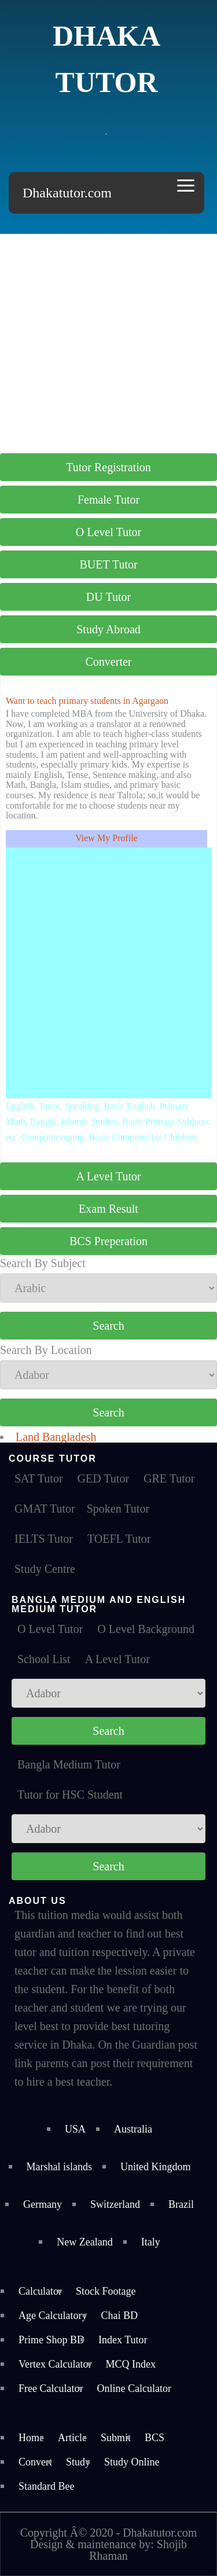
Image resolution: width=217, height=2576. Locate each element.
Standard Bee (46, 2486)
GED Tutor (103, 1478)
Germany (42, 2204)
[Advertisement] (108, 342)
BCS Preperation (108, 1241)
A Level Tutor (108, 1176)
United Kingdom (155, 2167)
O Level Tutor (108, 532)
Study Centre (44, 1568)
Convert (35, 2462)
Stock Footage (106, 2291)
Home (31, 2437)
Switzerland (115, 2204)
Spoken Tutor (118, 1508)
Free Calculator (51, 2388)
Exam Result (108, 1208)
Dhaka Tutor (106, 59)
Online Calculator (134, 2388)
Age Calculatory (53, 2315)
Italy (150, 2242)
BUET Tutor (108, 564)
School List (44, 1659)
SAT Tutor (38, 1478)
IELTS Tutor (43, 1538)
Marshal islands (59, 2167)
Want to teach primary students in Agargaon (87, 701)
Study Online (132, 2462)
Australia (133, 2129)
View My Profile (106, 838)
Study (78, 2462)
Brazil (181, 2204)
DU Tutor (108, 597)
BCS (154, 2437)
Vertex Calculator (55, 2364)
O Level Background (145, 1629)
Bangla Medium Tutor (68, 1764)
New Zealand (84, 2242)
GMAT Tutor (44, 1508)
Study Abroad (108, 629)
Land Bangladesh (56, 1436)
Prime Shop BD (51, 2340)
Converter (109, 661)
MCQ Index (130, 2364)
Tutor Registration (108, 467)
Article (72, 2437)
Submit (116, 2437)
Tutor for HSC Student (70, 1794)
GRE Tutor (169, 1478)
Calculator (40, 2291)
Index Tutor (123, 2340)
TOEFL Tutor (118, 1538)
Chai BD (119, 2315)
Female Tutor (108, 499)
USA (75, 2129)
